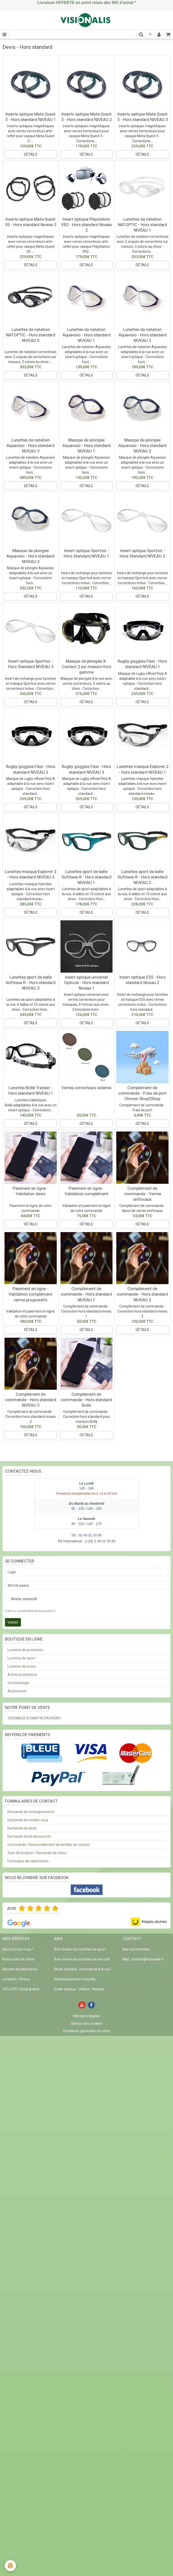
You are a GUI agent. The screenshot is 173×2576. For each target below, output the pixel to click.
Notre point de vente (18, 1959)
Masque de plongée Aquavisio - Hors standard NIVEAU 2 (142, 445)
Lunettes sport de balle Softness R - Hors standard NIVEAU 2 (142, 877)
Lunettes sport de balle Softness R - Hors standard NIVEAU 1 (86, 877)
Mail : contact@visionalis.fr (143, 1959)
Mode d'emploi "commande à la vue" (82, 1969)
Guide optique (65, 1989)
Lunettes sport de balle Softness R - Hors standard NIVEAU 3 (30, 983)
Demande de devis (22, 1828)
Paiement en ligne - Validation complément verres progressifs (30, 1294)
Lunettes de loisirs (21, 1666)
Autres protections (22, 1675)
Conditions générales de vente (86, 2031)
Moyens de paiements (19, 1969)
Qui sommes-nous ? (18, 1949)
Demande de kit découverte (29, 1836)
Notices (98, 1989)
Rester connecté (21, 1598)
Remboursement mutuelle (75, 1979)
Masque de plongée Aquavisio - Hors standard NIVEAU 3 (30, 556)
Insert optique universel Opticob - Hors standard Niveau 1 (86, 983)
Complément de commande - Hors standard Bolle (86, 1400)
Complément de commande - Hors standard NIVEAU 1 (86, 1294)
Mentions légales (86, 2016)
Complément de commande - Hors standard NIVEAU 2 (142, 1294)
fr (150, 34)
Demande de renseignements (30, 1812)
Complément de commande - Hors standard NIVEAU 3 (30, 1400)
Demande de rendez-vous (27, 1820)
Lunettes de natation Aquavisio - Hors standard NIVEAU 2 (142, 335)
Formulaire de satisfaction (28, 1861)
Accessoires (17, 1691)
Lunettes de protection (25, 1650)
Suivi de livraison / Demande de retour (37, 1853)
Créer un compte (15, 1611)
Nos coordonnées (136, 1949)
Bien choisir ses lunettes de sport (80, 1949)
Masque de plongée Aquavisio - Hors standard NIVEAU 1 (86, 445)
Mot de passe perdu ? (42, 1611)
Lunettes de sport (21, 1658)
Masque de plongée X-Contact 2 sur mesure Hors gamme (86, 667)
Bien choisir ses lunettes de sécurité (82, 1959)
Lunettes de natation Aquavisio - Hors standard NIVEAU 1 (86, 335)
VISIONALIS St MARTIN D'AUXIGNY (34, 1718)
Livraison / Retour (16, 1979)
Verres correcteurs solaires (86, 1087)
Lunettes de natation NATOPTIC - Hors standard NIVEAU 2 (30, 335)
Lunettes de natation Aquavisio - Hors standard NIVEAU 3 (30, 445)
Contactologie (18, 1683)
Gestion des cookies (86, 2023)
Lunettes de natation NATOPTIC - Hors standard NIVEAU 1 (142, 225)
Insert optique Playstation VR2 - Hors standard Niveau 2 (86, 225)
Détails (30, 154)
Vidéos (84, 1989)
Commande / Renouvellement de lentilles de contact (48, 1845)
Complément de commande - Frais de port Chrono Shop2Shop (142, 1093)
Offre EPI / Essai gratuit (20, 1989)
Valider (12, 1622)
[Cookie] (10, 2565)
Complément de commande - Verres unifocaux (142, 1194)
